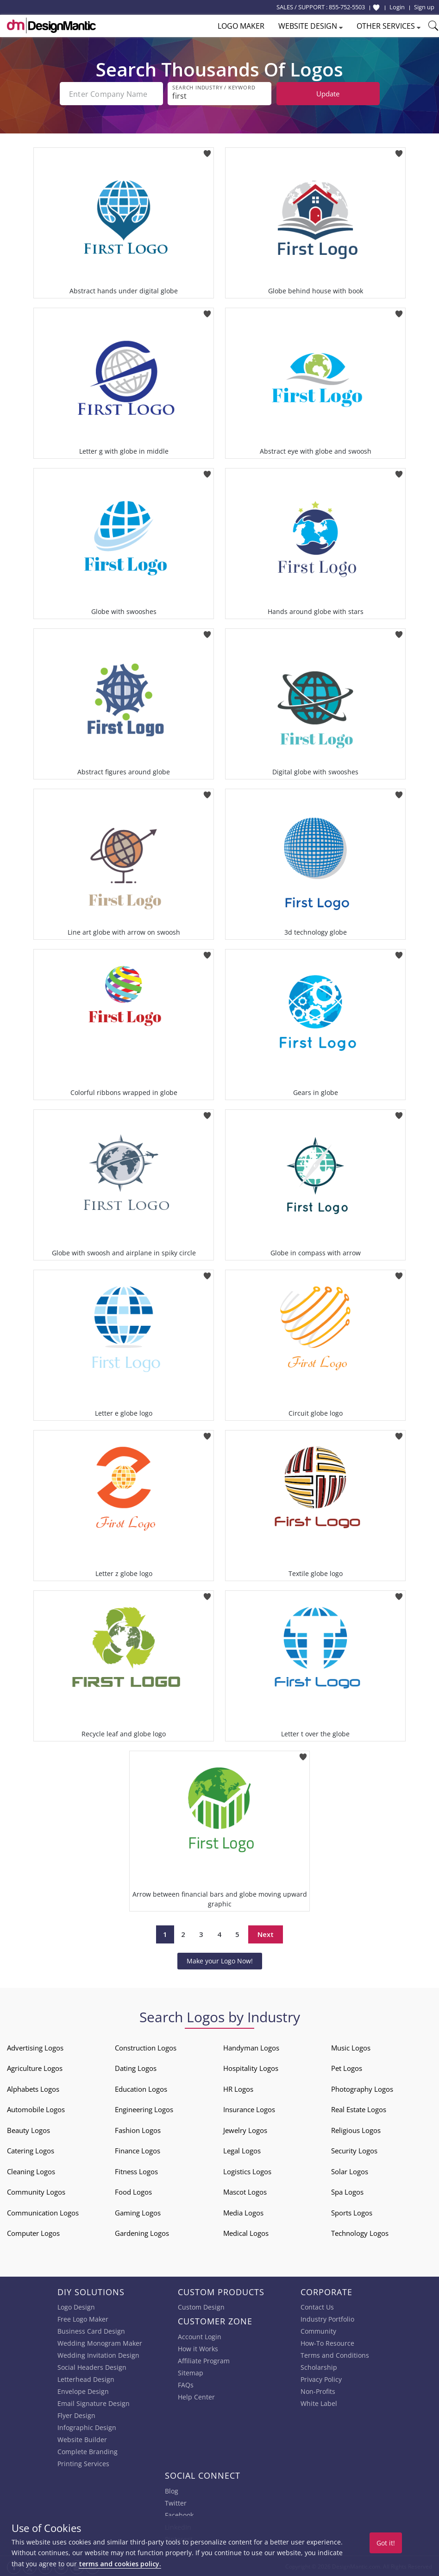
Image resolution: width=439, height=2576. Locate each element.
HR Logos (238, 2088)
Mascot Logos (245, 2191)
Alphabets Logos (33, 2088)
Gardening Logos (142, 2232)
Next (265, 1933)
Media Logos (243, 2211)
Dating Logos (136, 2067)
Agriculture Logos (35, 2067)
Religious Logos (356, 2129)
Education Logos (141, 2088)
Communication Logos (43, 2211)
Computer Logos (33, 2232)
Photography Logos (362, 2088)
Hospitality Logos (250, 2067)
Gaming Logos (138, 2211)
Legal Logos (242, 2149)
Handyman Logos (251, 2046)
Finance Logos (137, 2149)
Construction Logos (145, 2046)
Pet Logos (346, 2067)
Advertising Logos (35, 2046)
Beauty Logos (28, 2129)
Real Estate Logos (358, 2108)
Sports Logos (351, 2211)
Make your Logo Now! (220, 1960)
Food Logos (133, 2191)
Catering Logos (30, 2149)
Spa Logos (347, 2191)
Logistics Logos (247, 2170)
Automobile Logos (36, 2108)
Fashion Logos (138, 2129)
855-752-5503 (347, 7)
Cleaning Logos (31, 2170)
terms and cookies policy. (120, 2563)
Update (327, 93)
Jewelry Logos (245, 2129)
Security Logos (354, 2149)
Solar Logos (349, 2170)
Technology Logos (360, 2232)
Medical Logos (246, 2232)
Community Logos (36, 2191)
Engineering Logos (144, 2108)
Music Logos (350, 2046)
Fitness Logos (136, 2170)
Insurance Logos (249, 2108)
